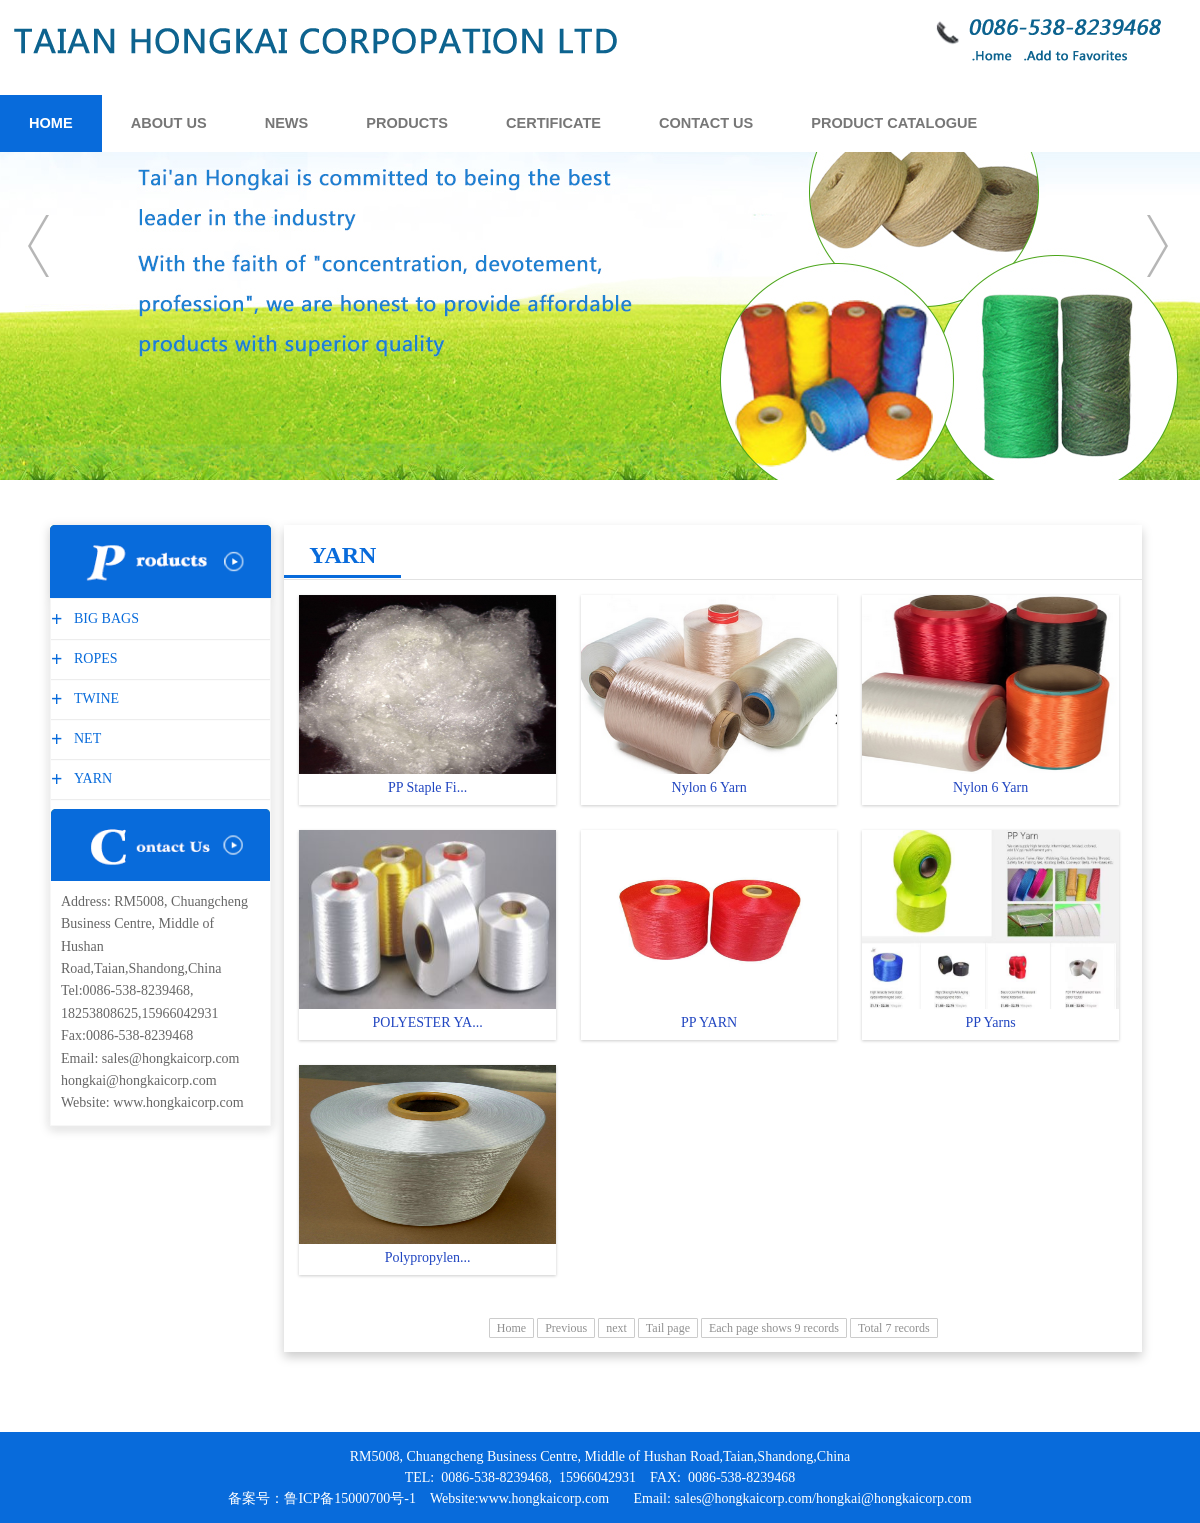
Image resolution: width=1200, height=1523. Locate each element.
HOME (51, 123)
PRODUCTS (407, 123)
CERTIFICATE (553, 123)
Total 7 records (894, 1328)
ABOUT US (169, 123)
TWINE (94, 698)
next (1159, 246)
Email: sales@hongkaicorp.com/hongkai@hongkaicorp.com (803, 1498)
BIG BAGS (104, 618)
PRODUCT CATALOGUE (894, 123)
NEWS (287, 123)
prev (40, 246)
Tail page (668, 1328)
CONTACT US (706, 123)
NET (85, 738)
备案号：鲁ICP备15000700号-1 (321, 1498)
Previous (566, 1328)
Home (511, 1328)
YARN (90, 778)
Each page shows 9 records (774, 1328)
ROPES (93, 658)
